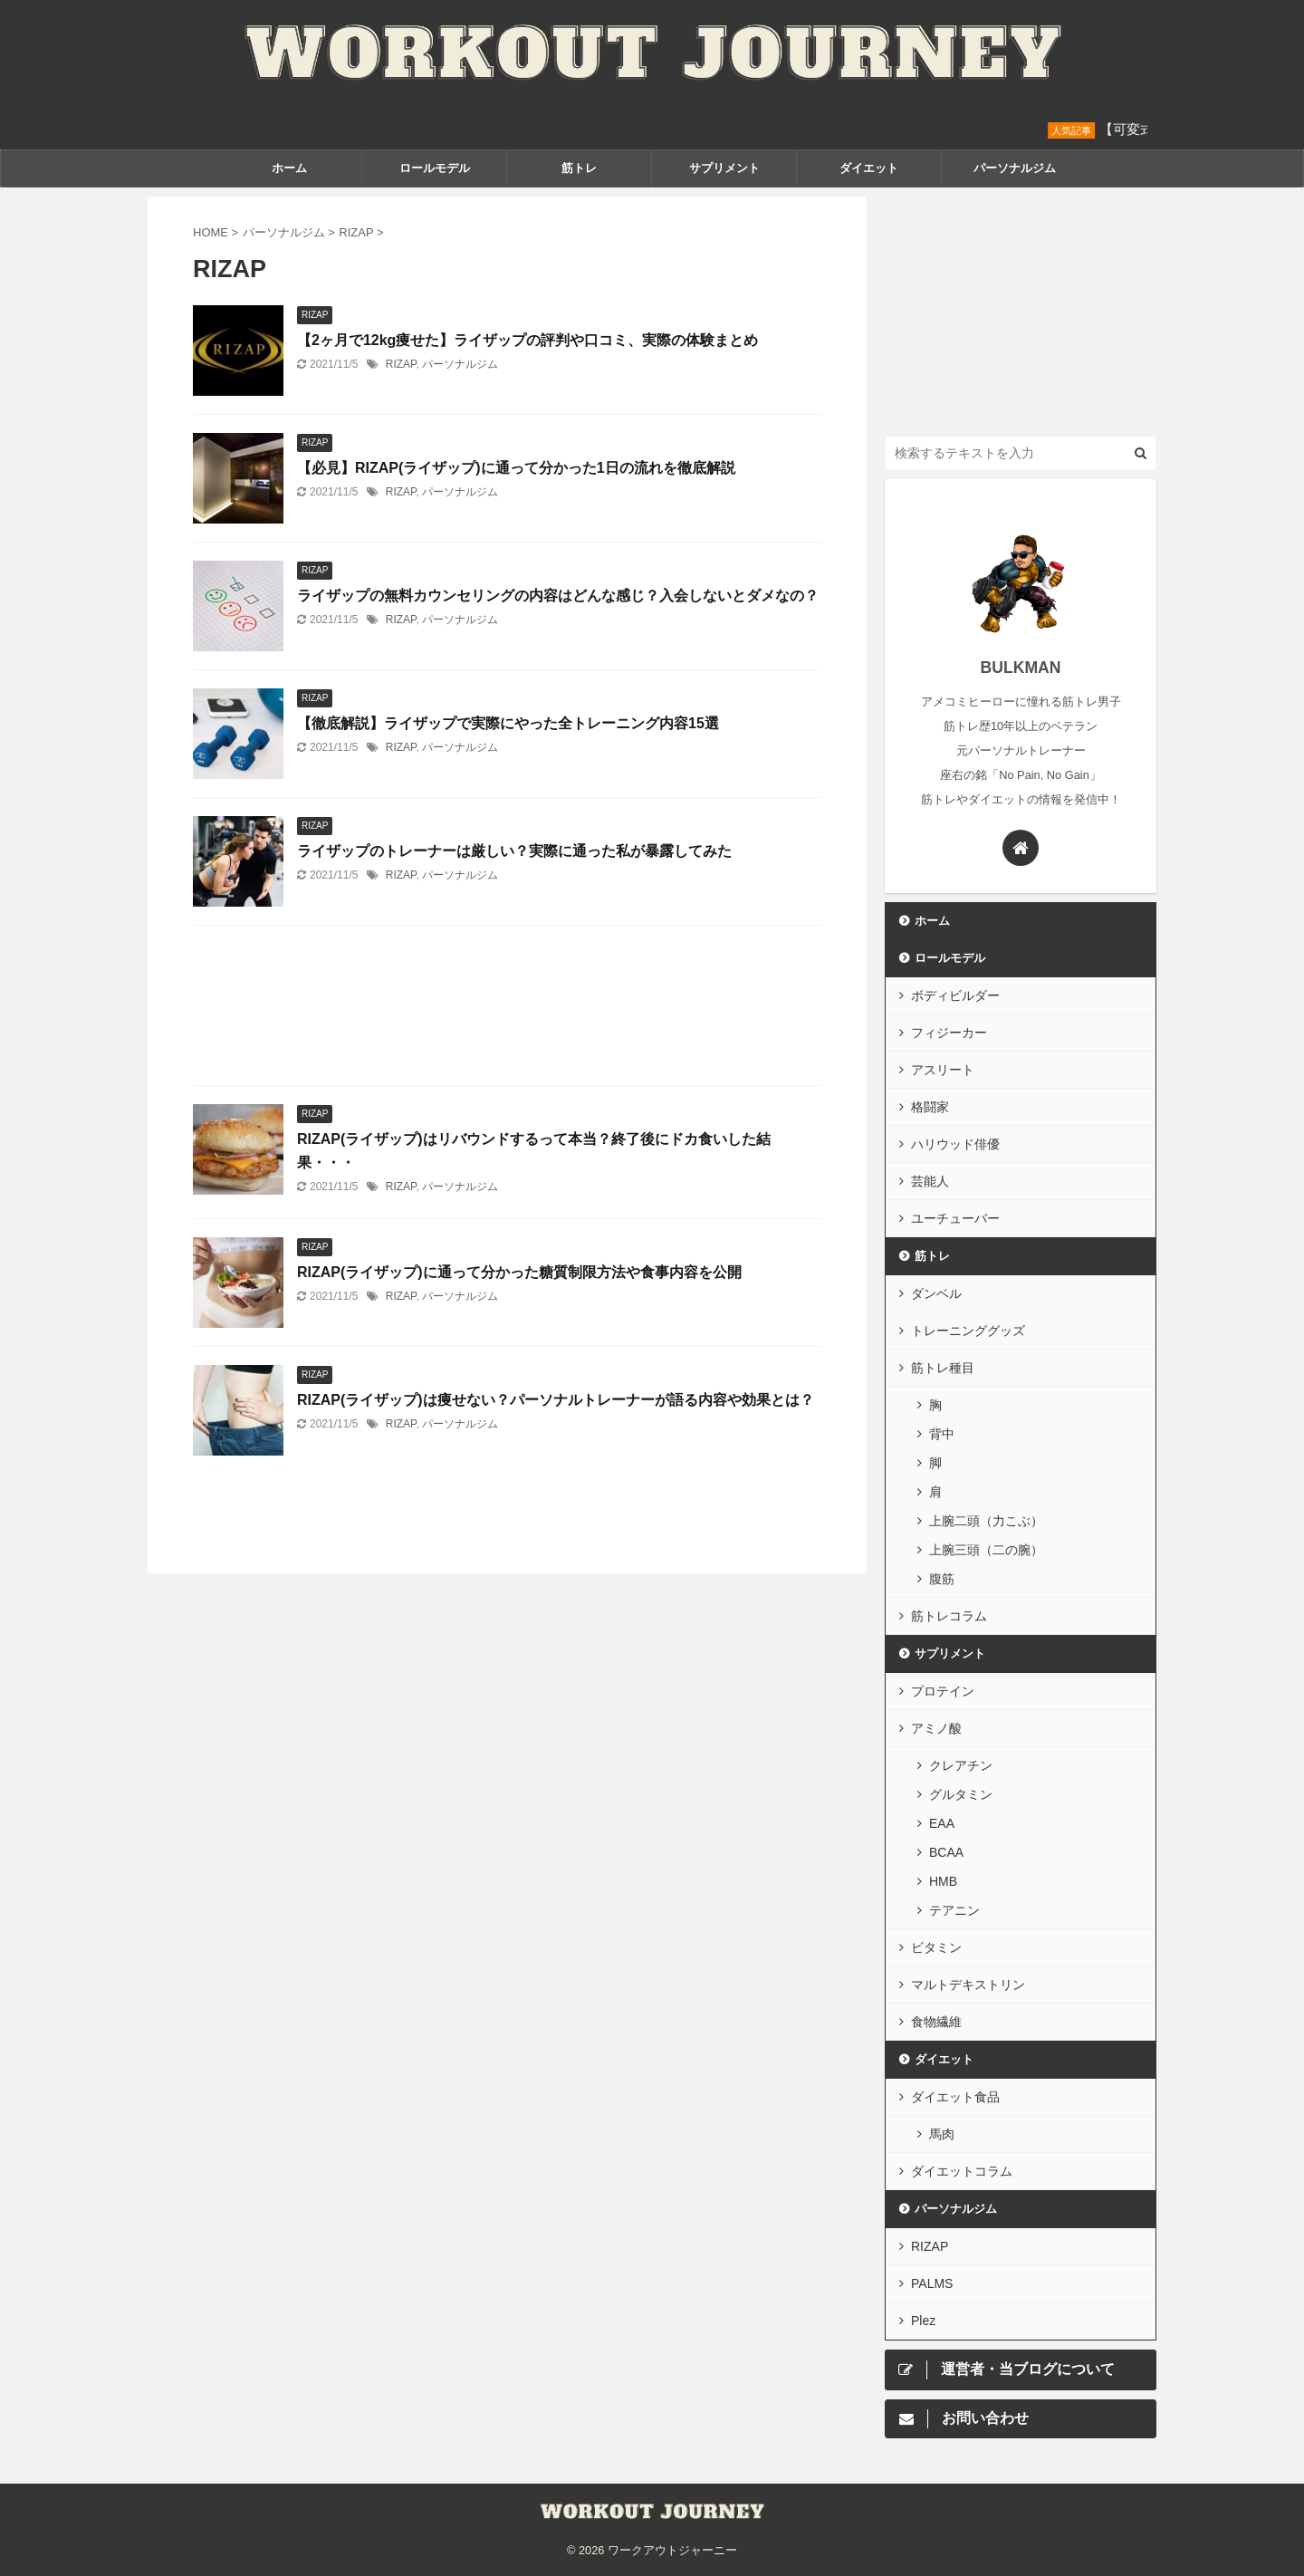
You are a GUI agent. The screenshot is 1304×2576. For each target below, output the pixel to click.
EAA (941, 1823)
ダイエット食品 (955, 2097)
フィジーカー (949, 1032)
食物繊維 (936, 2021)
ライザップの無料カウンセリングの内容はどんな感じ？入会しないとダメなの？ (558, 595)
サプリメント (724, 168)
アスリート (942, 1069)
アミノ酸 (936, 1728)
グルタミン (960, 1794)
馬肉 (941, 2134)
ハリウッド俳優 (955, 1144)
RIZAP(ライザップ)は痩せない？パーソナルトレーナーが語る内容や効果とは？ (555, 1400)
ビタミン (936, 1947)
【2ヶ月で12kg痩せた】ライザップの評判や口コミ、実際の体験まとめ (527, 340)
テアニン (954, 1910)
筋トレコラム (949, 1616)
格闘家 (930, 1107)
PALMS (932, 2283)
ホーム (289, 168)
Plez (923, 2320)
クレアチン (960, 1765)
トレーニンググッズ (968, 1330)
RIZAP (401, 364)
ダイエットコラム (961, 2171)
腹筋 (941, 1579)
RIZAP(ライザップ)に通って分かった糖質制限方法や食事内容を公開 (519, 1272)
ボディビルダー (955, 995)
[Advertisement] (507, 1010)
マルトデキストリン (968, 1984)
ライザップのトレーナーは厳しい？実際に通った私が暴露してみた (514, 851)
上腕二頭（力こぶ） (986, 1521)
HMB (943, 1881)
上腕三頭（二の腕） (986, 1550)
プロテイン (942, 1691)
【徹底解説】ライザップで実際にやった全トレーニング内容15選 (508, 723)
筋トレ (579, 168)
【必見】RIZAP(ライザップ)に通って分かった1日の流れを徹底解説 (516, 468)
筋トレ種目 (942, 1367)
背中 (941, 1434)
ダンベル (936, 1293)
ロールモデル (434, 168)
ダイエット (868, 168)
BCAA (946, 1852)
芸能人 (930, 1181)
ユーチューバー (955, 1218)
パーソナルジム (1014, 168)
